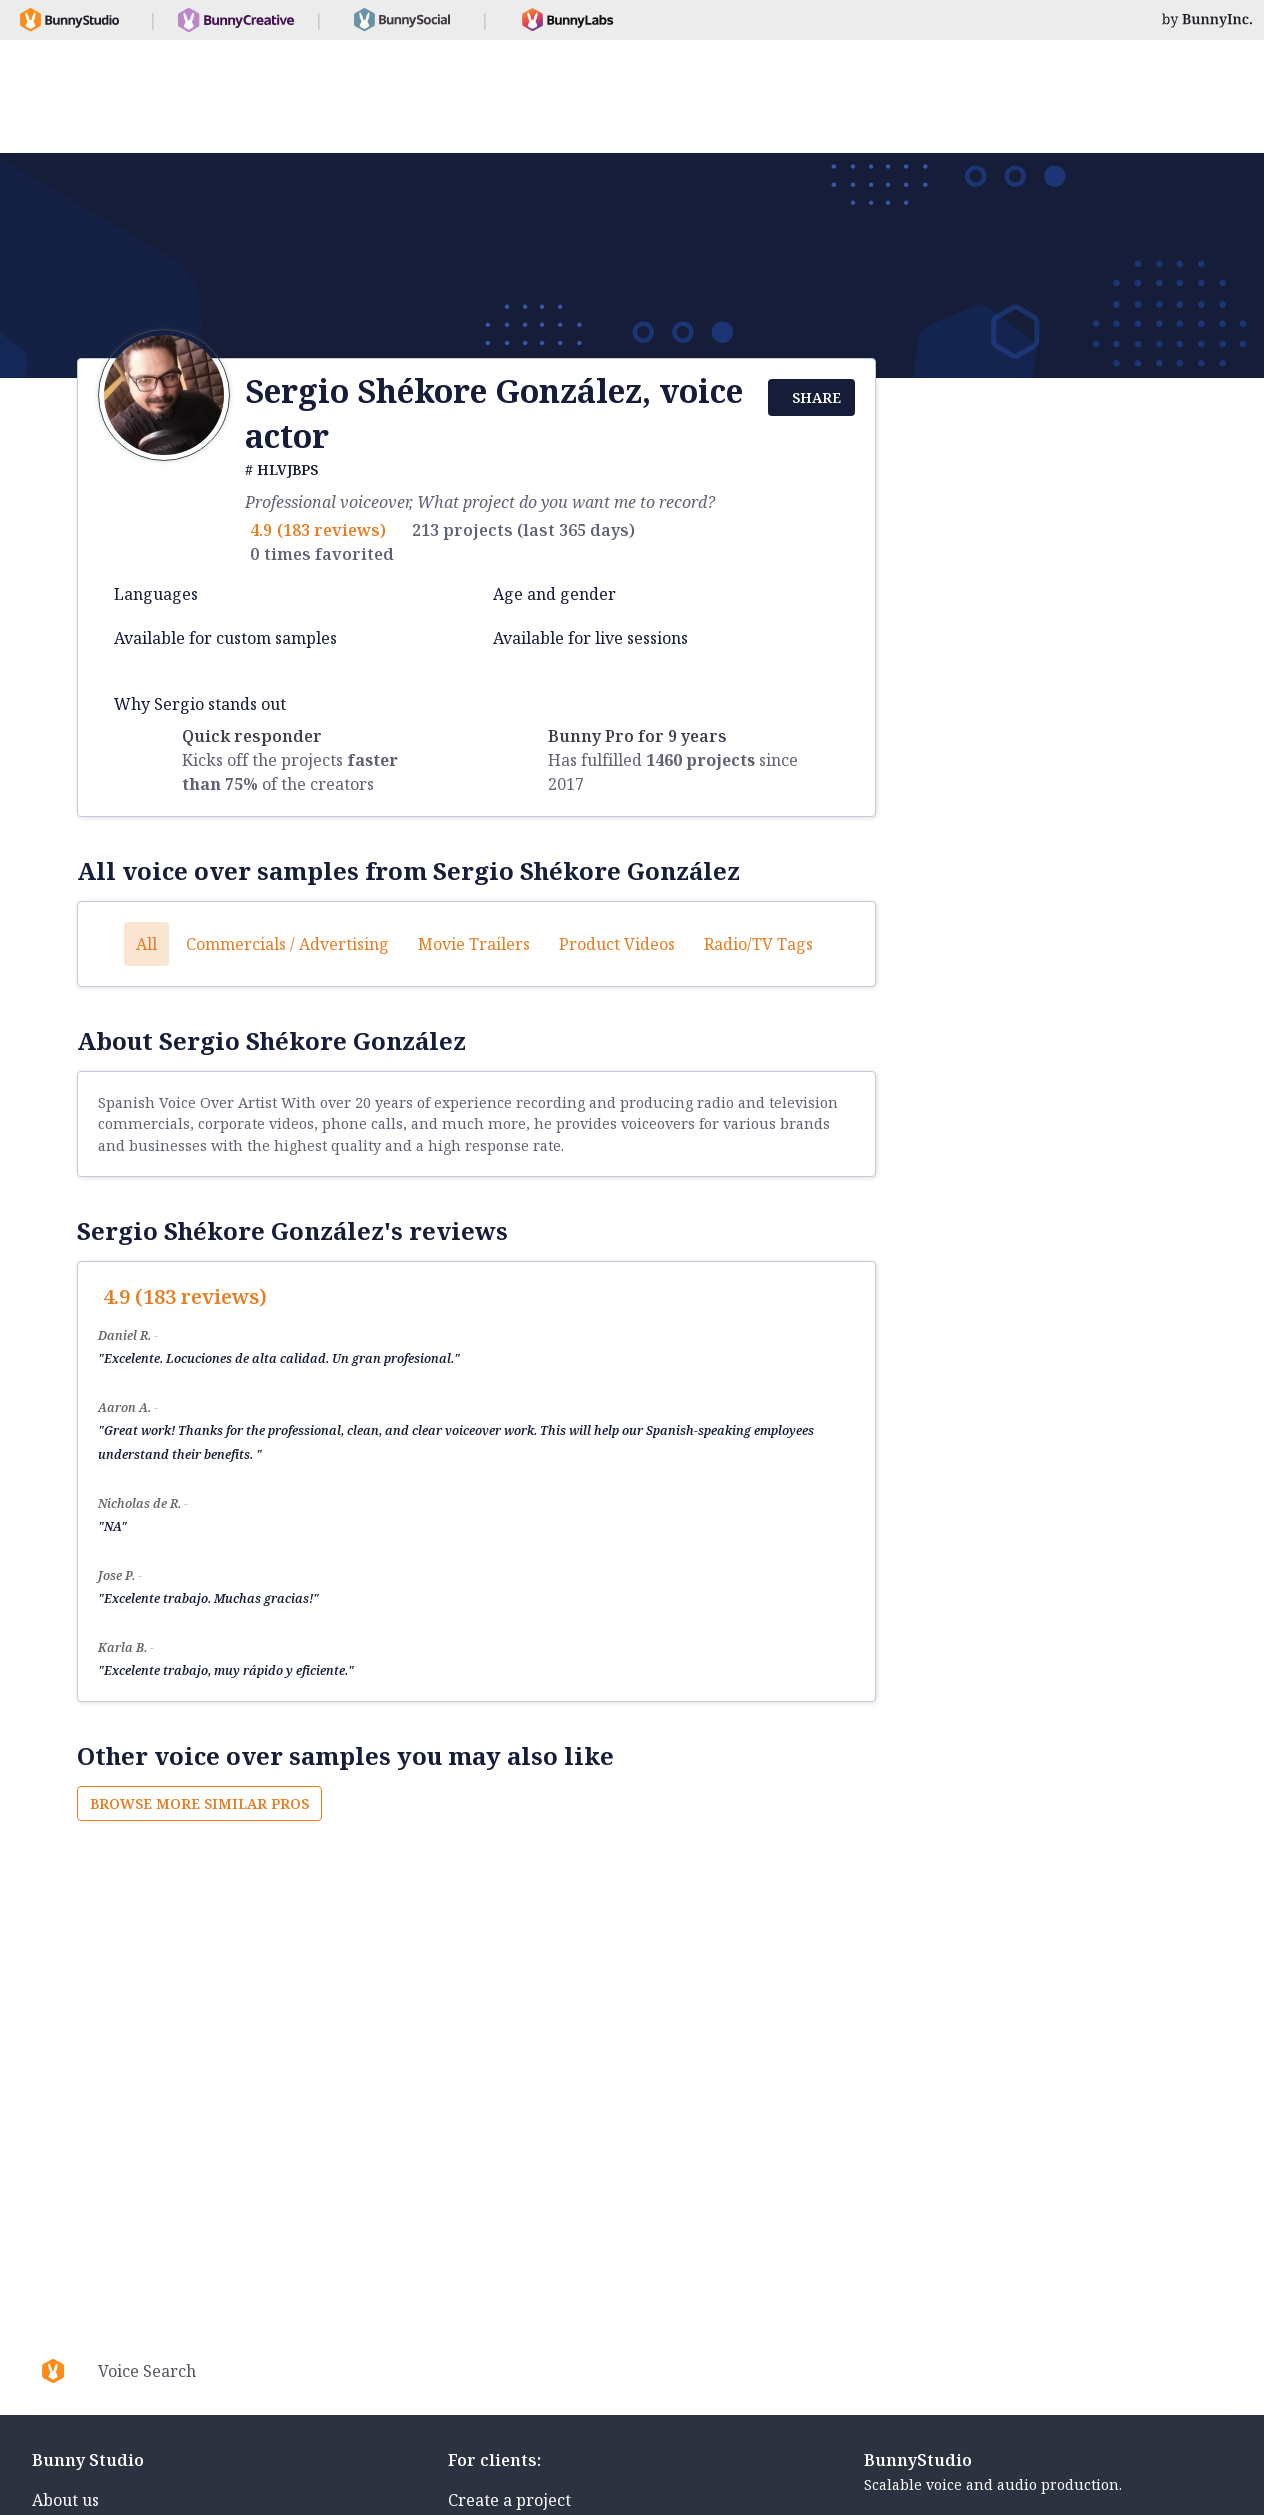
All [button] (146, 944)
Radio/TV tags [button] (758, 944)
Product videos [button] (617, 944)
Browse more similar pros (199, 1803)
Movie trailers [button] (474, 944)
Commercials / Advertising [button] (287, 944)
